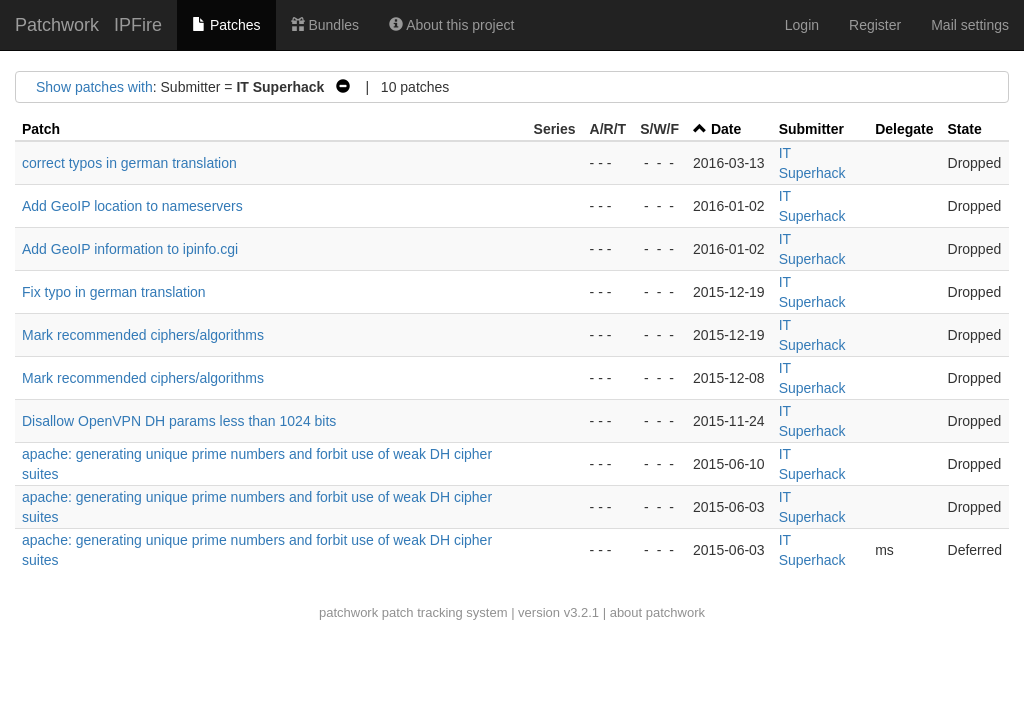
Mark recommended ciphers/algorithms (143, 335)
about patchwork (657, 612)
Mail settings (970, 25)
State (965, 129)
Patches (226, 25)
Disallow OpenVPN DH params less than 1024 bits (179, 421)
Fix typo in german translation (114, 292)
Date (726, 129)
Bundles (325, 25)
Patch (41, 129)
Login (802, 25)
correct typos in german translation (129, 163)
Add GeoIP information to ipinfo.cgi (130, 249)
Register (875, 25)
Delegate (904, 129)
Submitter (811, 129)
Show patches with (94, 87)
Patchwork (57, 25)
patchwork (348, 612)
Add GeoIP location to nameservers (132, 206)
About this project (451, 25)
